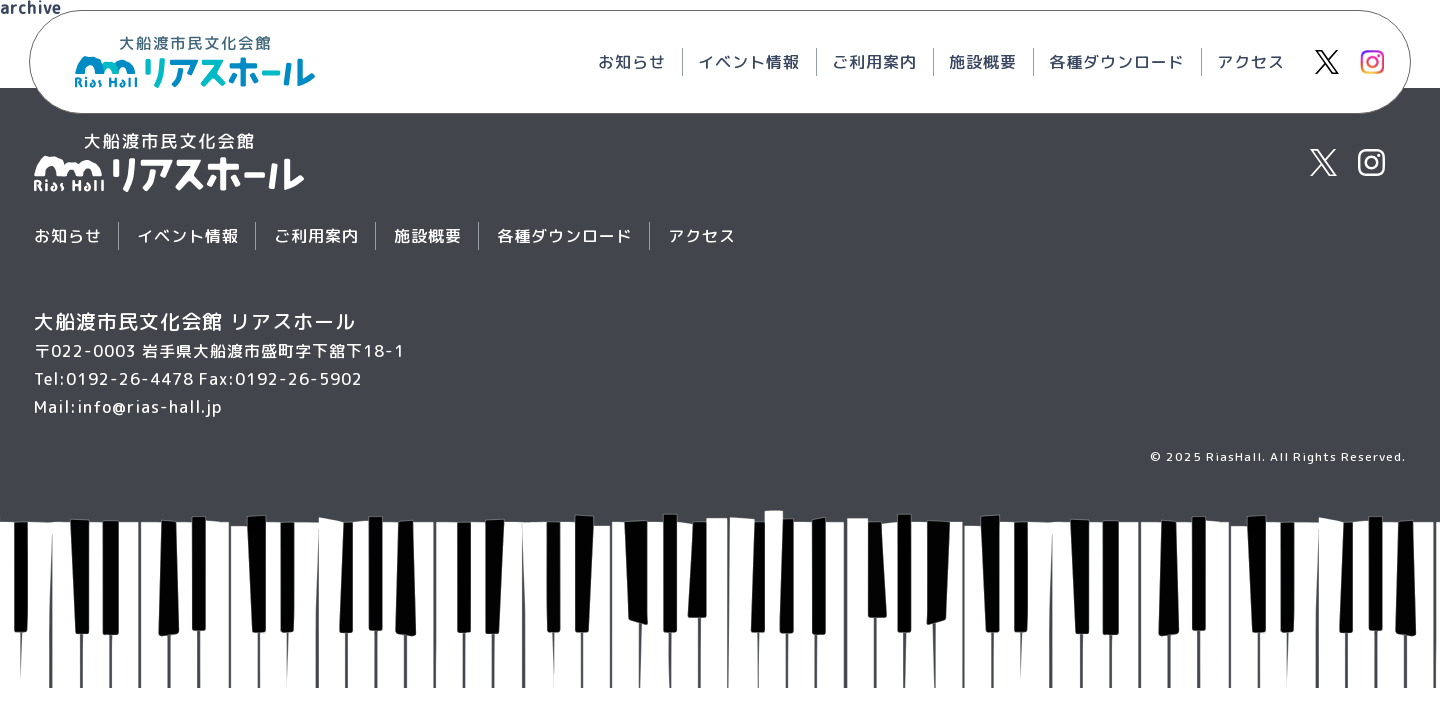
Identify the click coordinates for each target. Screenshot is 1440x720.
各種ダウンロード (1117, 62)
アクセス (1251, 62)
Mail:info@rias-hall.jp (128, 407)
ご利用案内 (874, 62)
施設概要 (983, 62)
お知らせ (632, 62)
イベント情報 (749, 62)
